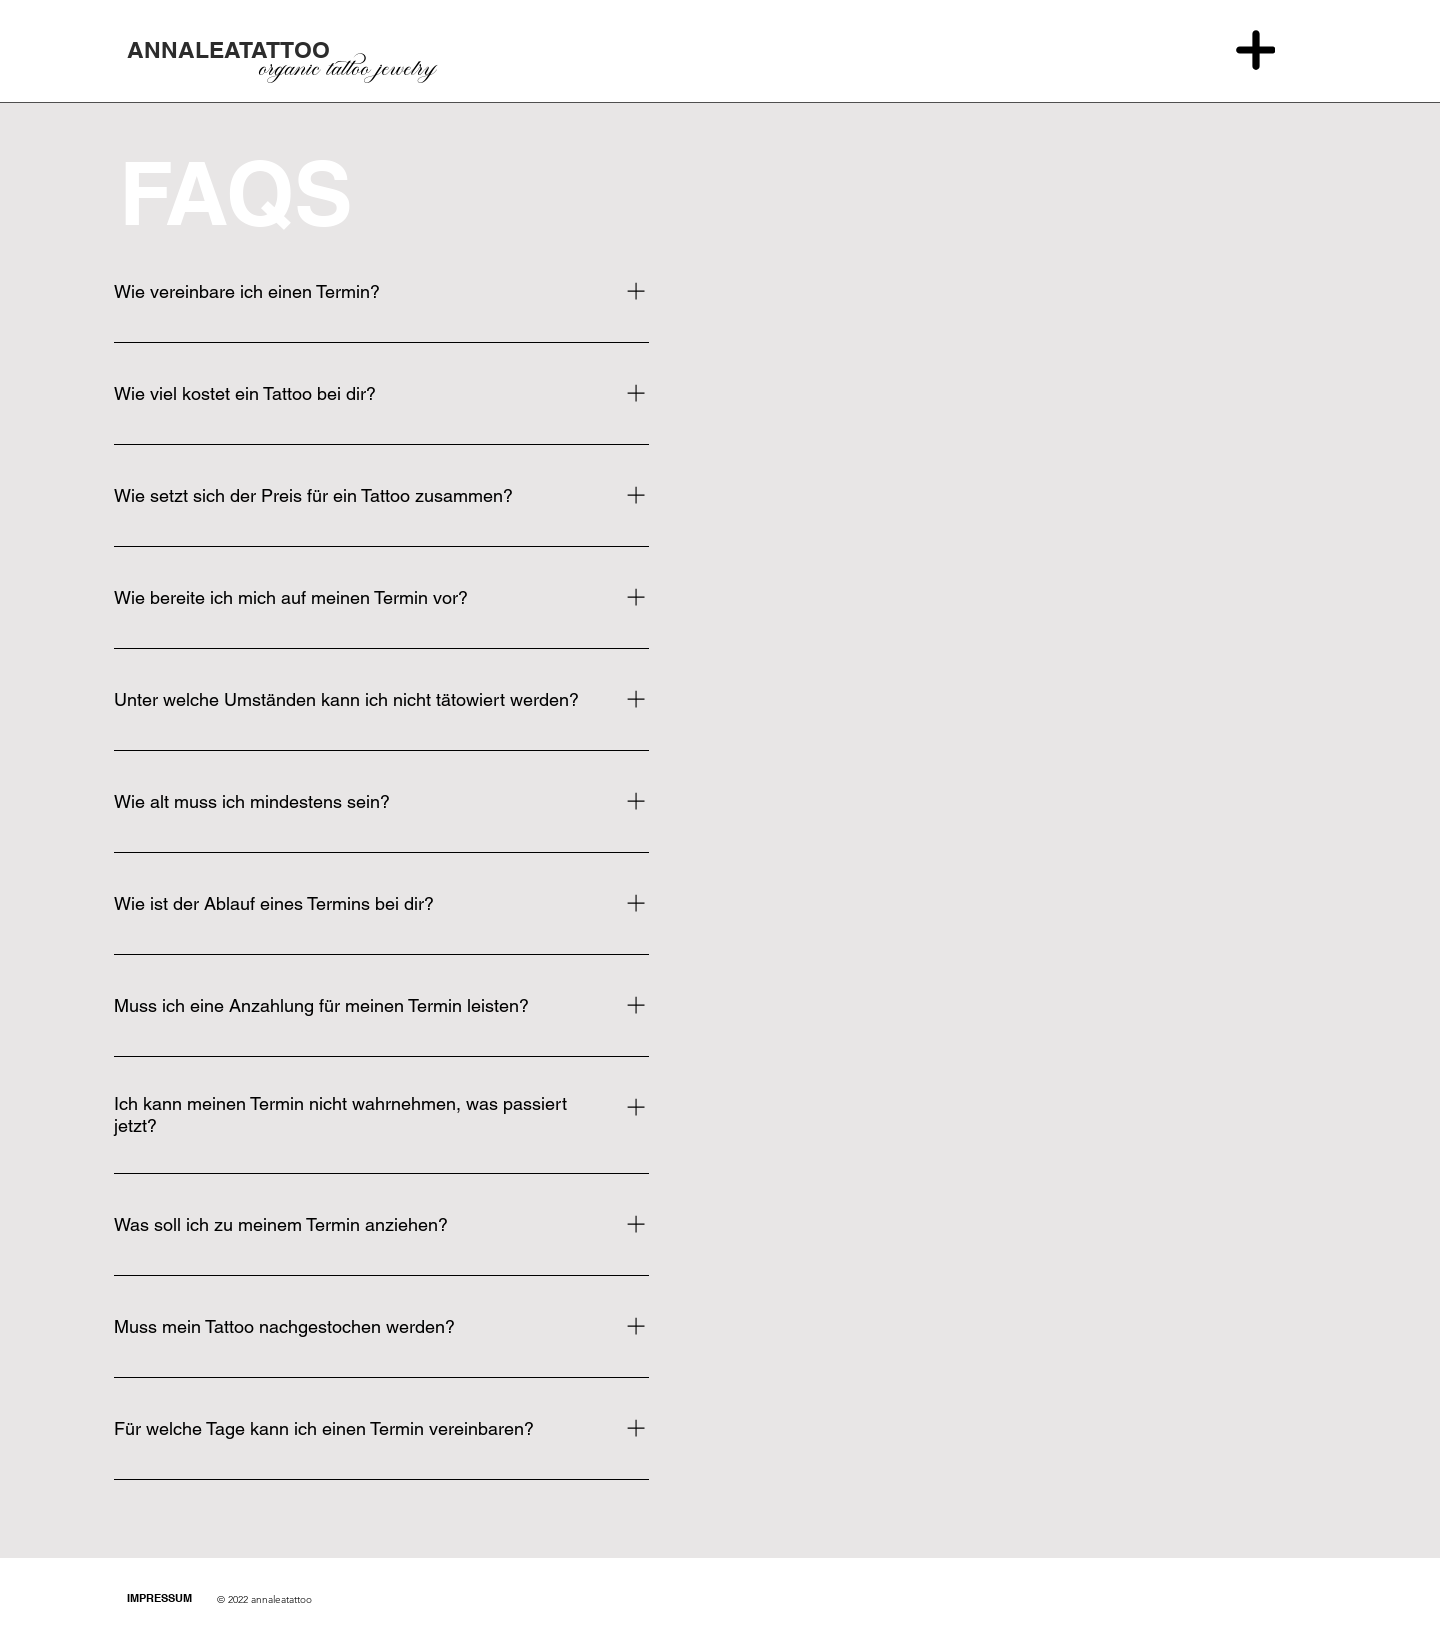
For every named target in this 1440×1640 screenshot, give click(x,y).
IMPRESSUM (159, 1598)
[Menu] (1255, 50)
